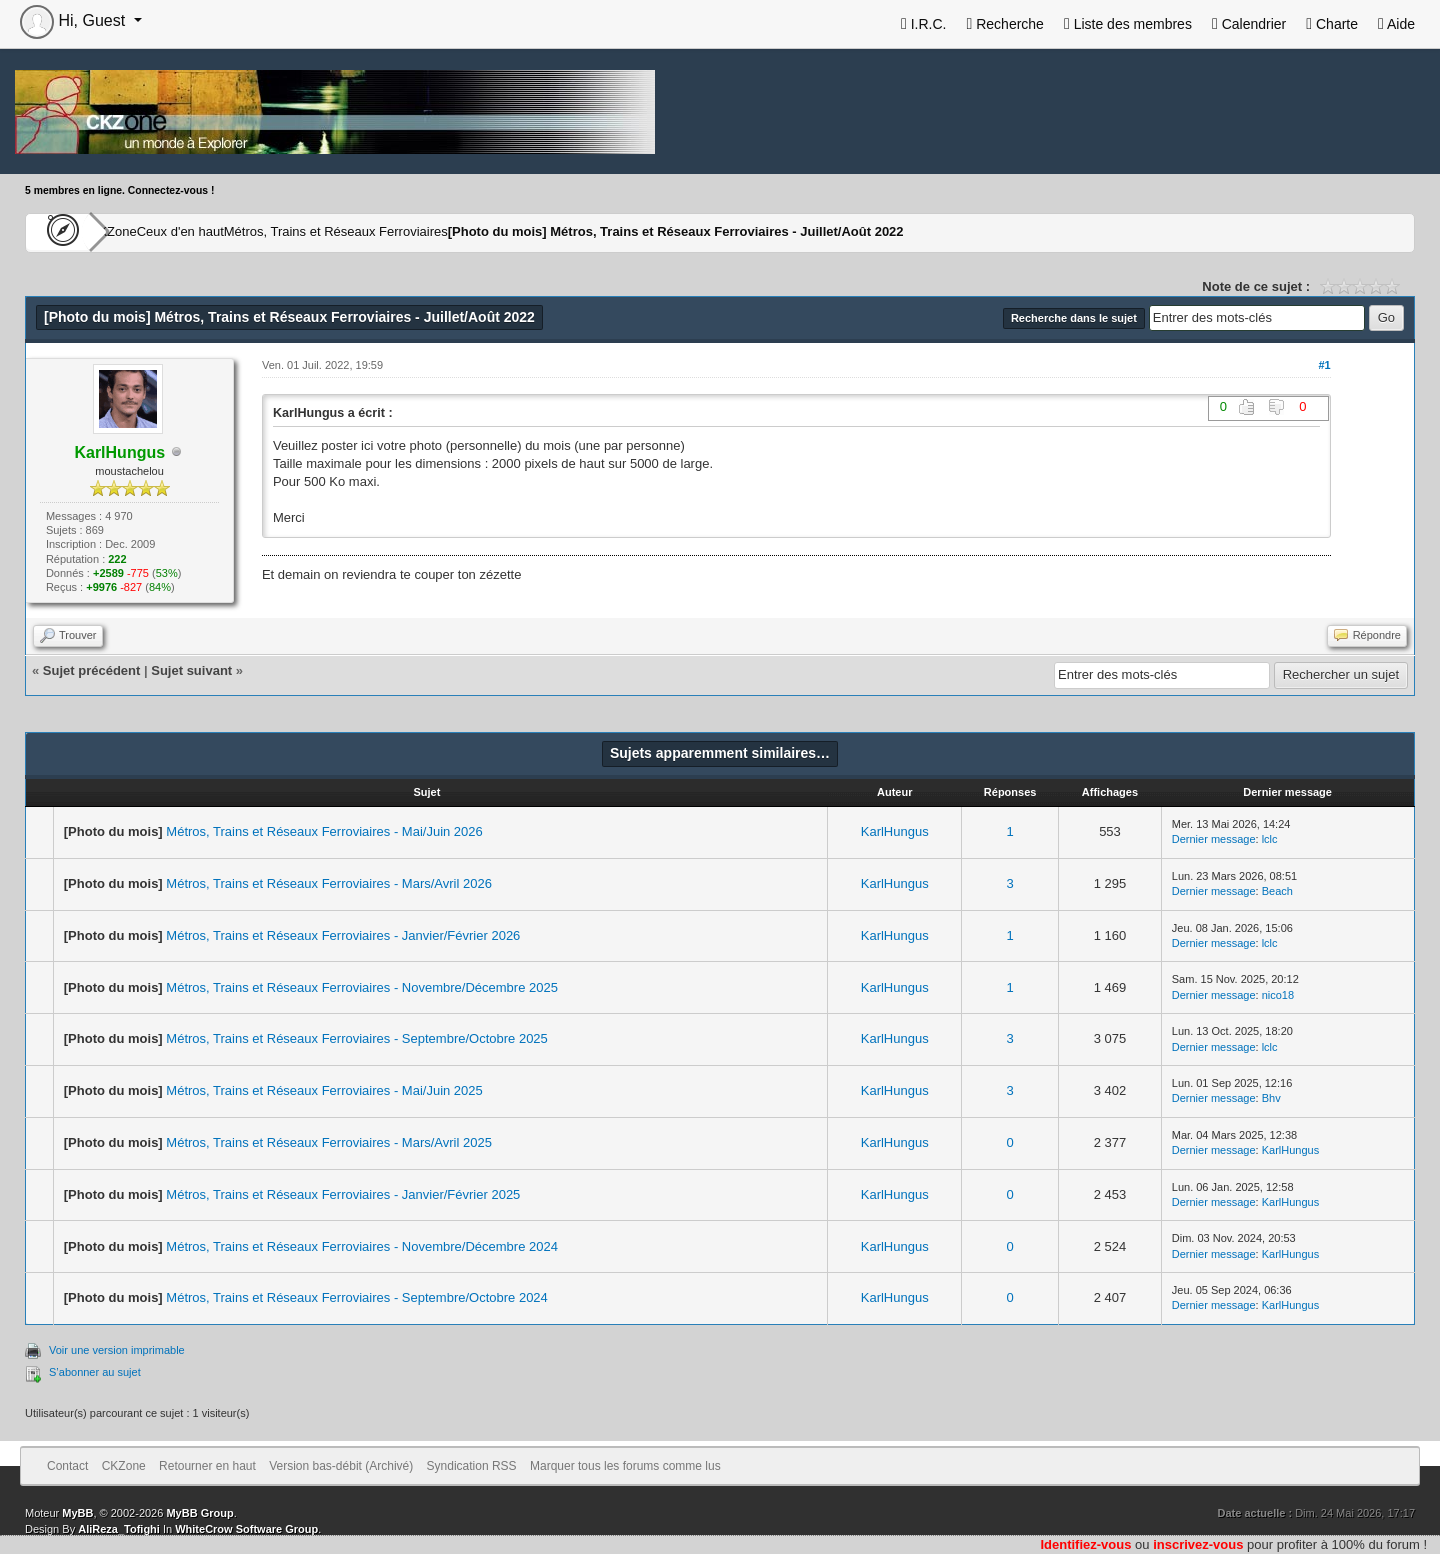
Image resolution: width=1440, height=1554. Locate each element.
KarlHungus (895, 831)
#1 (1324, 365)
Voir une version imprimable (117, 1350)
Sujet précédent (92, 670)
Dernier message (1214, 839)
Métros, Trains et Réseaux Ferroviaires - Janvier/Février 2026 (343, 935)
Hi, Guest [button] (75, 20)
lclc (1270, 839)
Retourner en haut (207, 1466)
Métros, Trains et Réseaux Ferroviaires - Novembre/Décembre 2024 (362, 1246)
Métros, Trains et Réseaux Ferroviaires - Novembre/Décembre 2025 (362, 987)
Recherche (1004, 24)
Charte (1332, 24)
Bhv (1271, 1098)
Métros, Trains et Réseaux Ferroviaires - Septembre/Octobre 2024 (357, 1297)
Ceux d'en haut (243, 232)
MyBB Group (199, 1513)
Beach (1277, 891)
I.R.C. (924, 24)
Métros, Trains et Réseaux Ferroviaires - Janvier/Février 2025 (343, 1194)
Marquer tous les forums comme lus (625, 1466)
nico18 (1278, 995)
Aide (1396, 24)
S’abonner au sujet (95, 1372)
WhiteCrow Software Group (246, 1529)
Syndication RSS (472, 1466)
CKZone (141, 232)
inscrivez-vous (1198, 1544)
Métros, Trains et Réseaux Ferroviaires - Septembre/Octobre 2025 (357, 1038)
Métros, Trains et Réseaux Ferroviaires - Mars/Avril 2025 (329, 1142)
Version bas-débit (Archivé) (341, 1466)
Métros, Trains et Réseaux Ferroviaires (426, 232)
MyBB (77, 1513)
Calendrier (1249, 24)
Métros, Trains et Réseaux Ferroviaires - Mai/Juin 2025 (324, 1090)
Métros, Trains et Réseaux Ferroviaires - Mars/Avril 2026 (329, 883)
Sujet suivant (191, 670)
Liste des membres (1128, 24)
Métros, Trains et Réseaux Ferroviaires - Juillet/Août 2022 (770, 232)
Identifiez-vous (1085, 1544)
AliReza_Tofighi (119, 1529)
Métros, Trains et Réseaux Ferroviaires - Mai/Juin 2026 (324, 831)
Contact (67, 1466)
